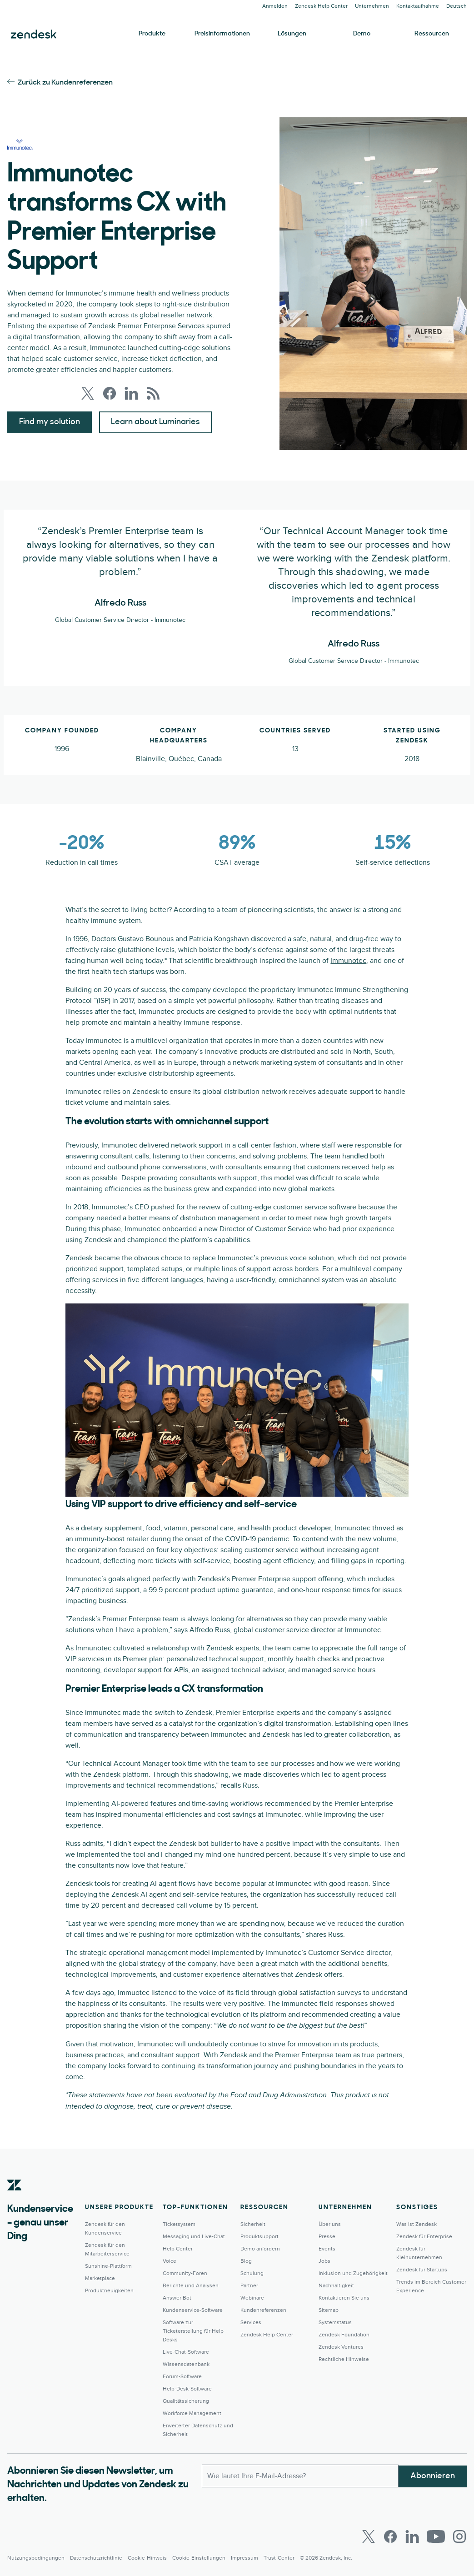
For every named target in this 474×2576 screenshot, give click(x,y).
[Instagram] (459, 2536)
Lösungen (292, 33)
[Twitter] (368, 2536)
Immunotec (348, 960)
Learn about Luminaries (155, 422)
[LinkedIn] (412, 2536)
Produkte (152, 33)
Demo (361, 33)
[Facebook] (390, 2536)
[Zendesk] (14, 2199)
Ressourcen (431, 33)
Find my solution (49, 422)
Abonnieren (432, 2475)
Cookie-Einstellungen (198, 2558)
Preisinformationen (222, 33)
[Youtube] (436, 2536)
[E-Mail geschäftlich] (300, 2475)
